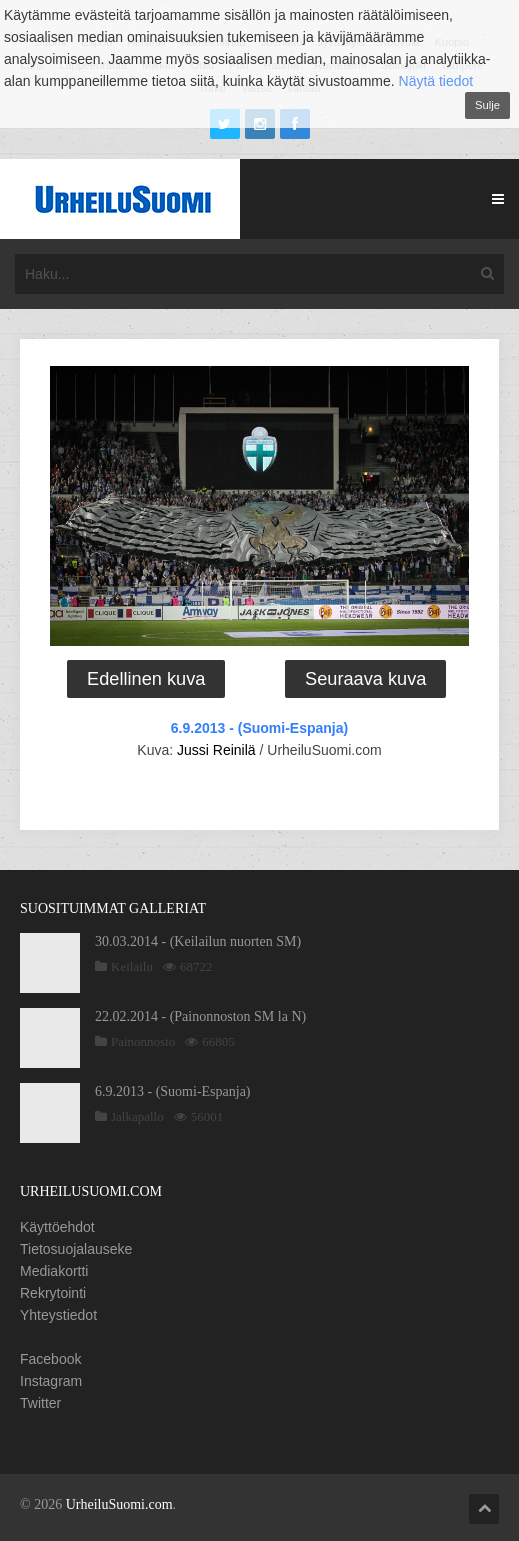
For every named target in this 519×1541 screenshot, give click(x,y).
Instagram (51, 1381)
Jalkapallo (137, 1116)
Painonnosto (143, 1041)
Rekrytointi (53, 1293)
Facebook (50, 1359)
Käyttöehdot (57, 1227)
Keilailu (132, 966)
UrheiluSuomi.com (119, 1504)
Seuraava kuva (365, 679)
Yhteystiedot (58, 1315)
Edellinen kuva (146, 679)
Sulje (487, 105)
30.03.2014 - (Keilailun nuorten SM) (198, 941)
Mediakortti (54, 1271)
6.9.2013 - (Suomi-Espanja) (259, 728)
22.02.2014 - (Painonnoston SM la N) (200, 1016)
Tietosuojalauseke (76, 1249)
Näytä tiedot (436, 81)
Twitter (40, 1403)
